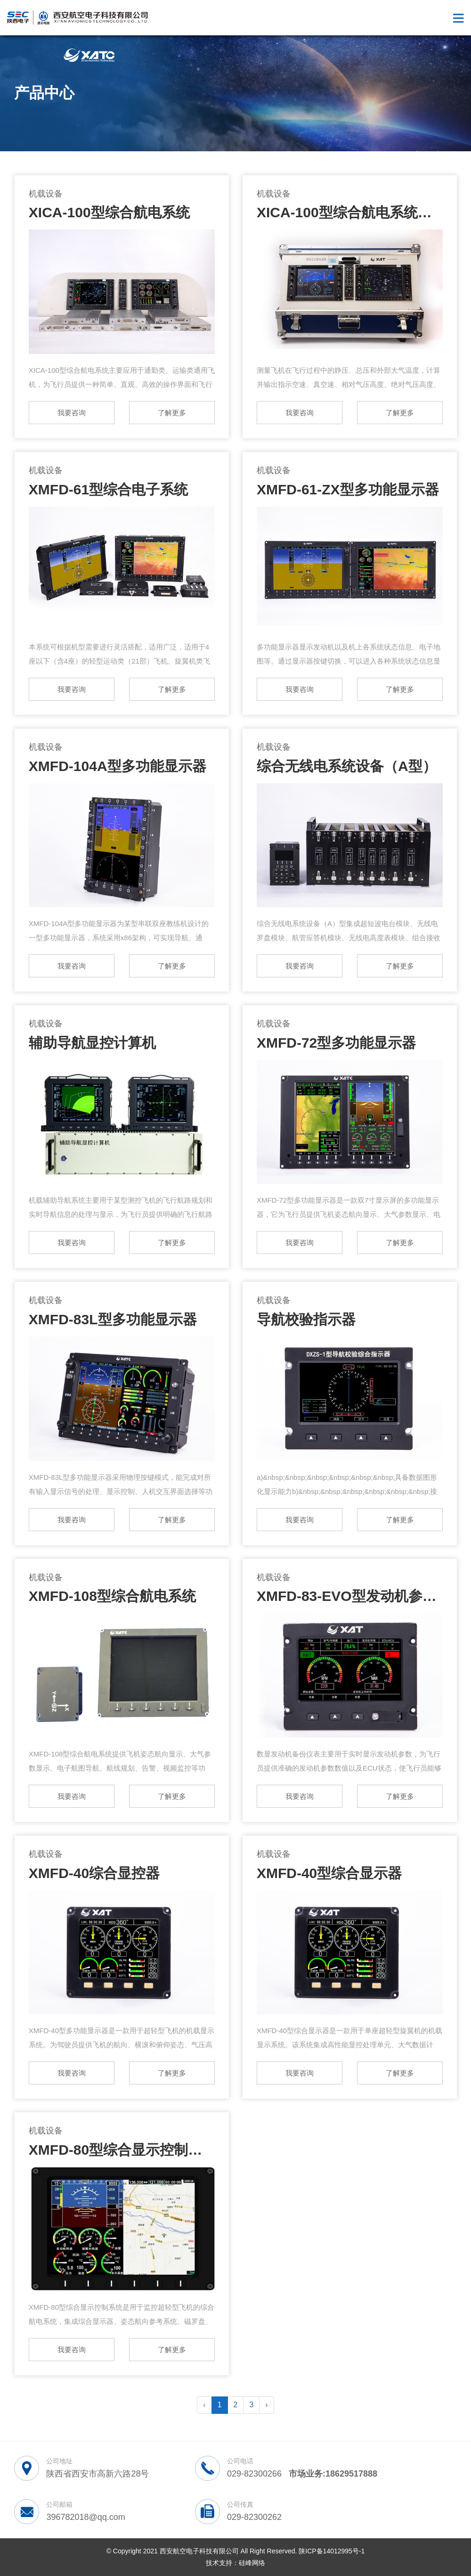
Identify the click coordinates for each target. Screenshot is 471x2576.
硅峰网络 (252, 2563)
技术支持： (222, 2563)
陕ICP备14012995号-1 (332, 2551)
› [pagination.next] (266, 2405)
